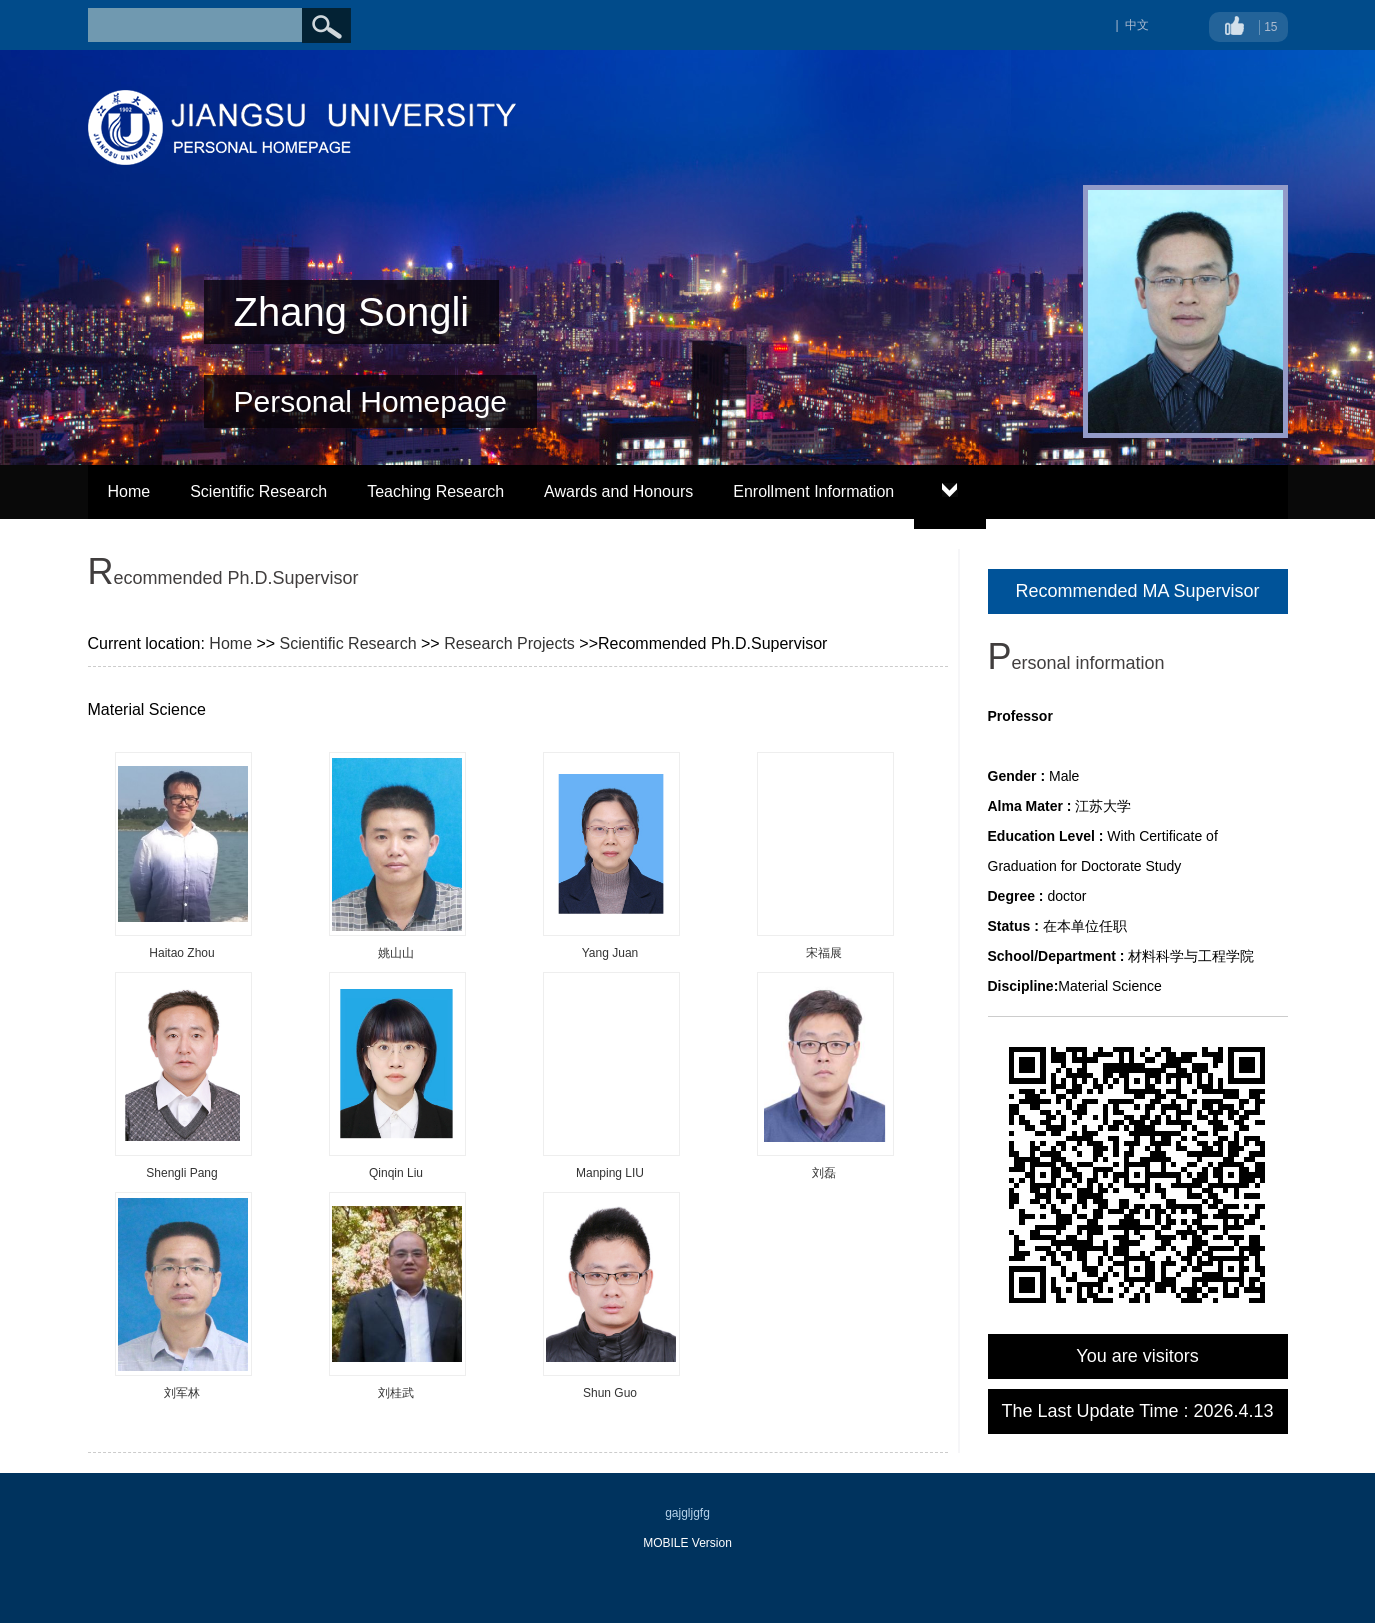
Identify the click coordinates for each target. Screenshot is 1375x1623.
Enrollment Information (813, 491)
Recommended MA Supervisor (1137, 591)
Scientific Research (258, 491)
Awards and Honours (618, 491)
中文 (1137, 25)
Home (129, 491)
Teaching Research (435, 491)
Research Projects (509, 643)
